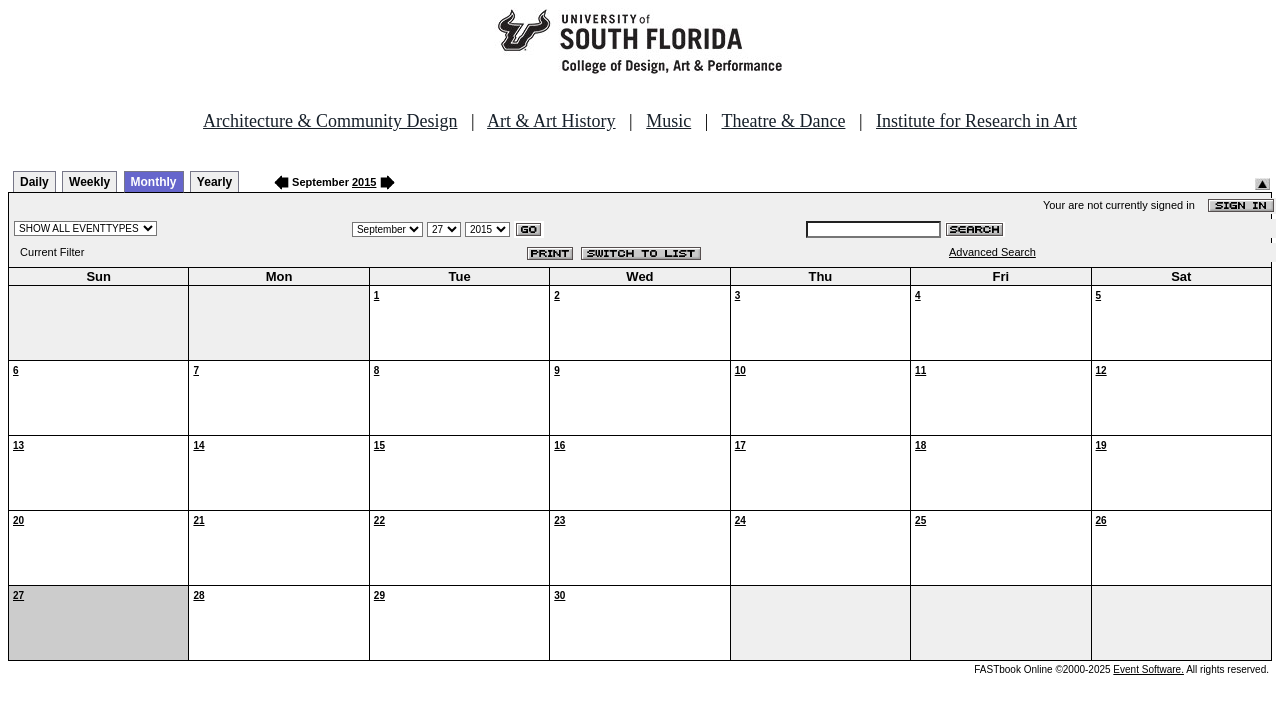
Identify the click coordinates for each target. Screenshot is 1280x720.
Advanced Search (992, 252)
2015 (364, 182)
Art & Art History (551, 121)
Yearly (214, 182)
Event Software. (1148, 669)
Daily (34, 182)
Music (668, 121)
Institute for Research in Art (976, 121)
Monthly (154, 182)
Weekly (89, 182)
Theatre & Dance (783, 121)
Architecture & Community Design (330, 121)
